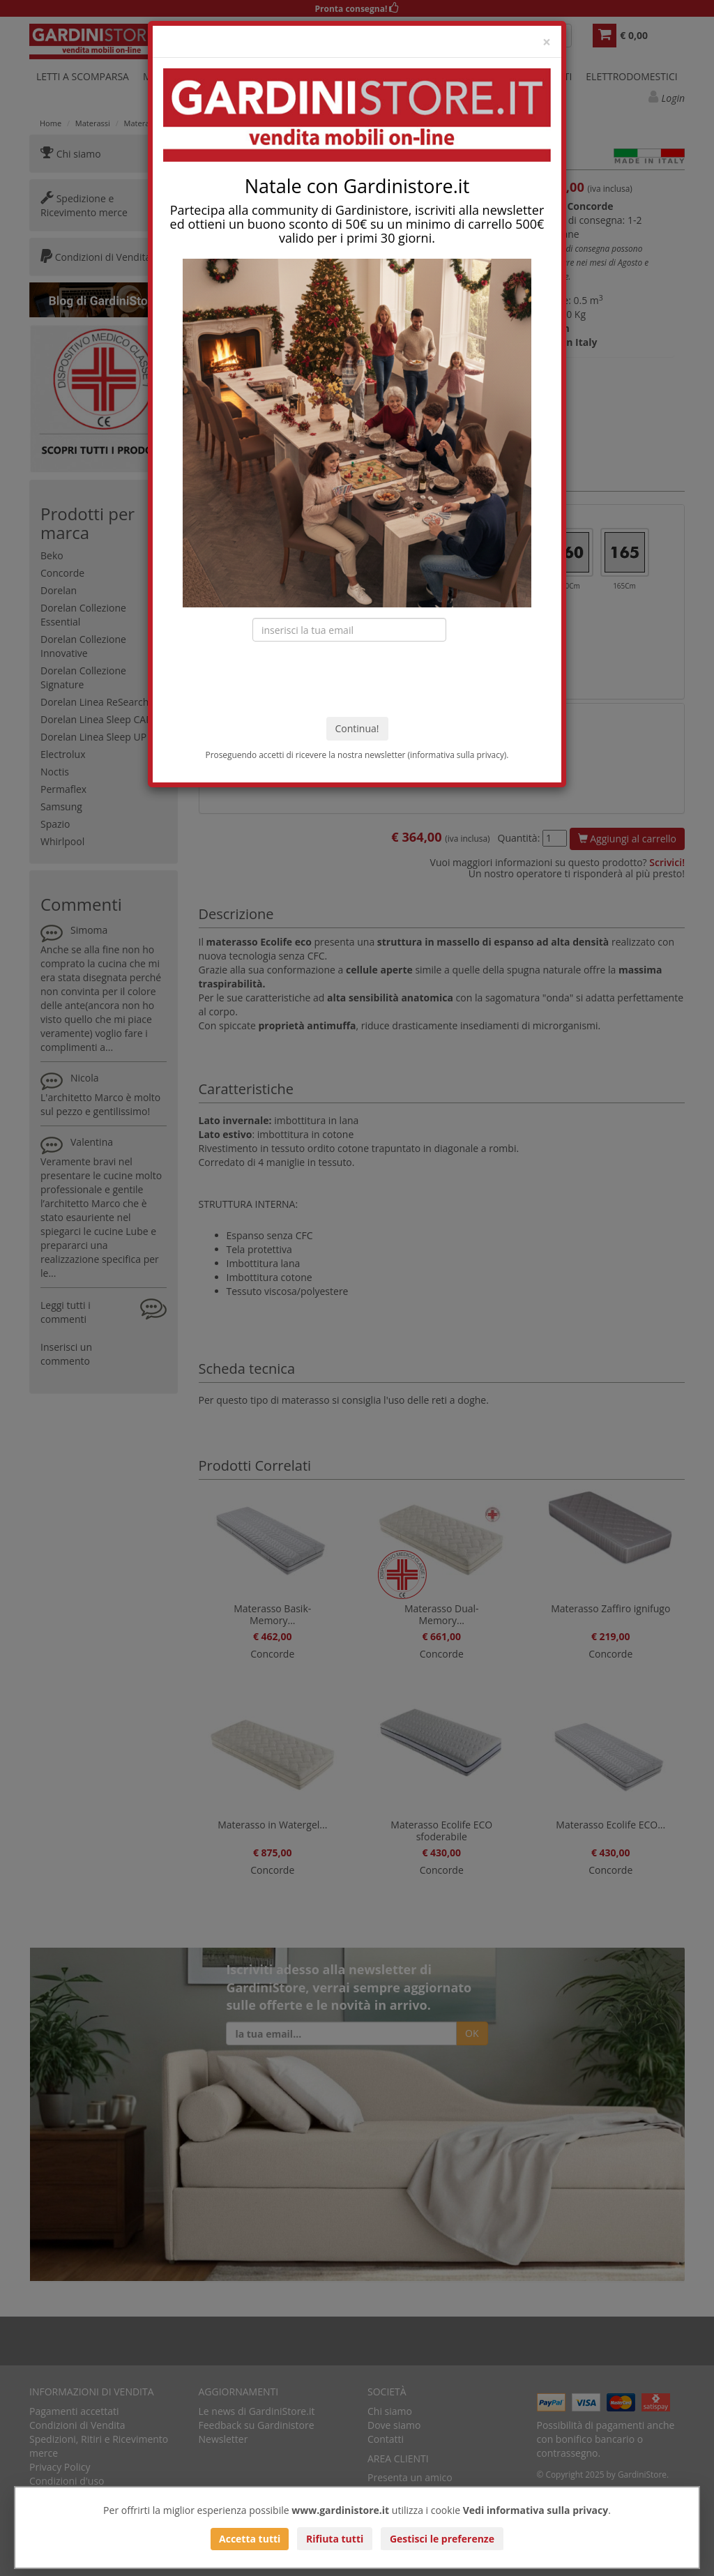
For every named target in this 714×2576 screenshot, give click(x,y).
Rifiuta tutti (334, 2538)
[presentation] (357, 679)
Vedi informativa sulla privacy (536, 2510)
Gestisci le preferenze (442, 2538)
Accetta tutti (249, 2538)
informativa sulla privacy (457, 754)
